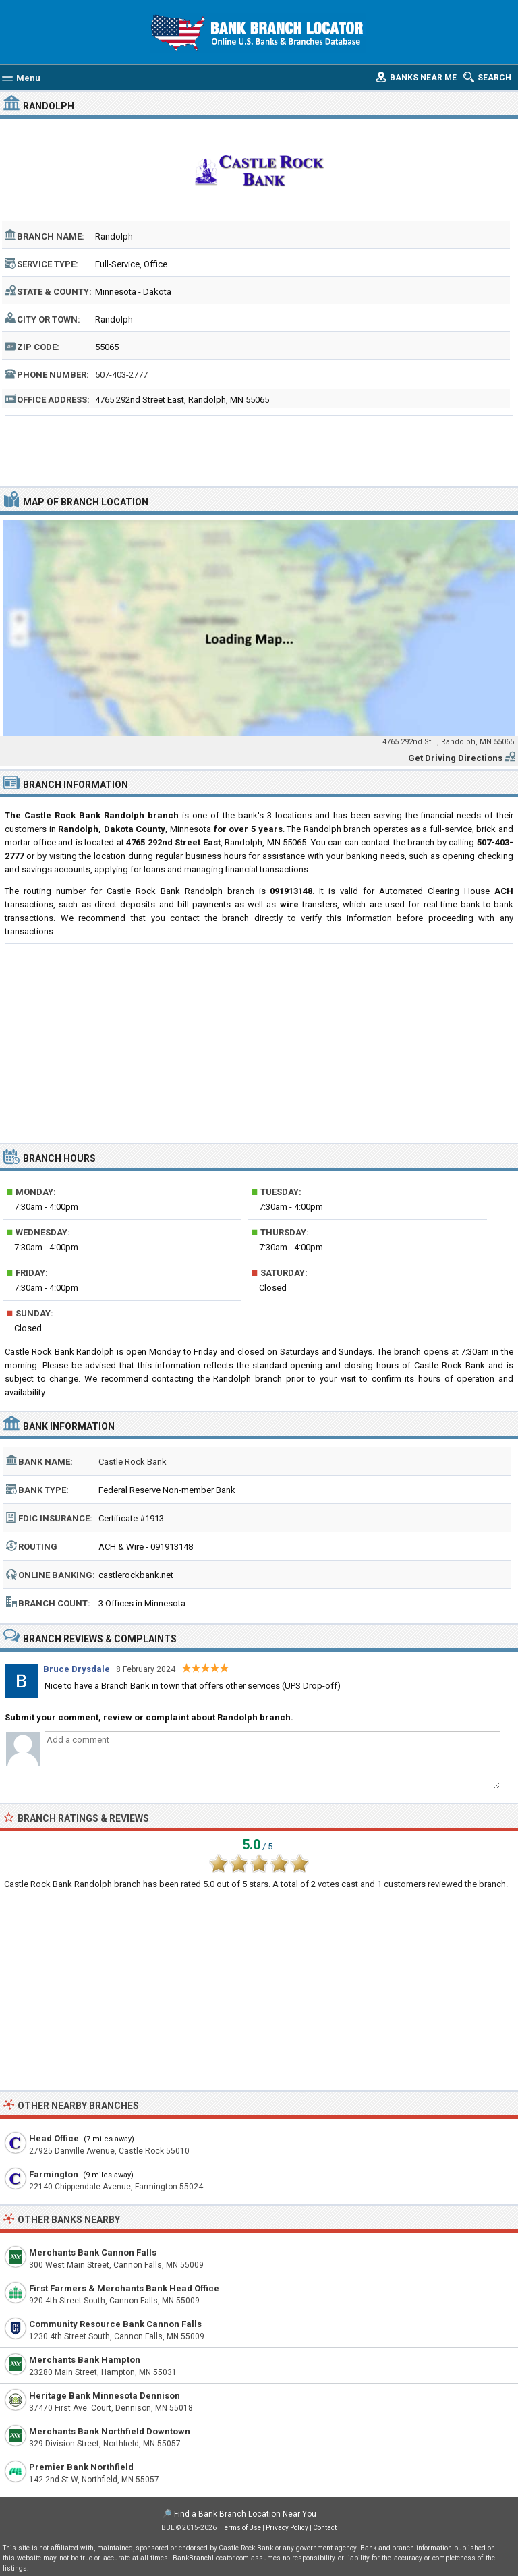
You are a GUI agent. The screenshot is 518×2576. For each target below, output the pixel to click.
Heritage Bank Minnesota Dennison (104, 2395)
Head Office (54, 2138)
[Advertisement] (259, 449)
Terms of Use (241, 2527)
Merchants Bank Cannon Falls (92, 2252)
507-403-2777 (121, 375)
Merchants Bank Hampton (84, 2360)
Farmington (53, 2174)
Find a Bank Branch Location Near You (245, 2514)
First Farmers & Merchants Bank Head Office (124, 2288)
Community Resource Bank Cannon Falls (115, 2324)
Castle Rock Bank (132, 1462)
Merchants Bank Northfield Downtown (109, 2431)
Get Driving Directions (455, 758)
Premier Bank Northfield (81, 2467)
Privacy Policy (287, 2527)
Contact (325, 2527)
